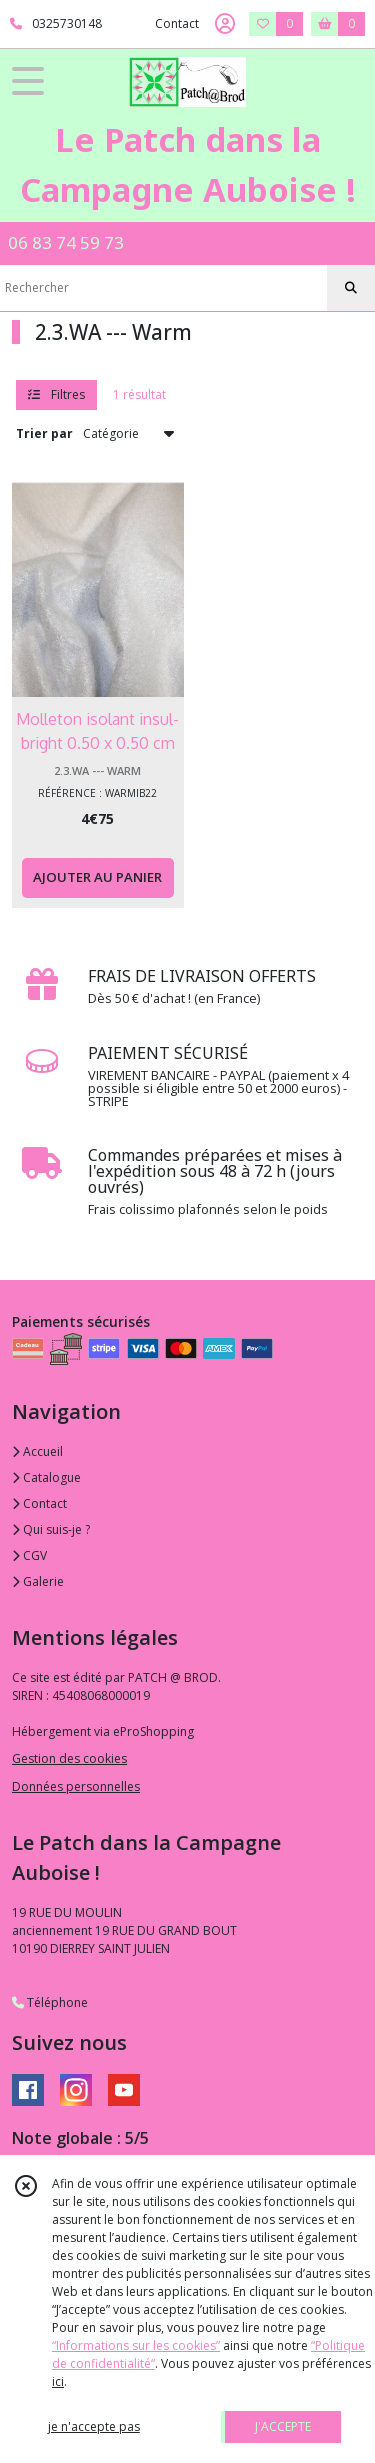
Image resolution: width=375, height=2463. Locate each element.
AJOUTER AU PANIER (97, 877)
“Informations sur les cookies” (136, 2345)
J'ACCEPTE (283, 2426)
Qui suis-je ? (51, 1529)
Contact (177, 23)
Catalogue (46, 1477)
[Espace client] (225, 24)
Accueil (37, 1451)
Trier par (44, 433)
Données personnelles (76, 1786)
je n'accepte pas (94, 2426)
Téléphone (50, 2002)
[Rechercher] (351, 288)
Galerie (38, 1581)
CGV (29, 1555)
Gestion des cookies (69, 1758)
